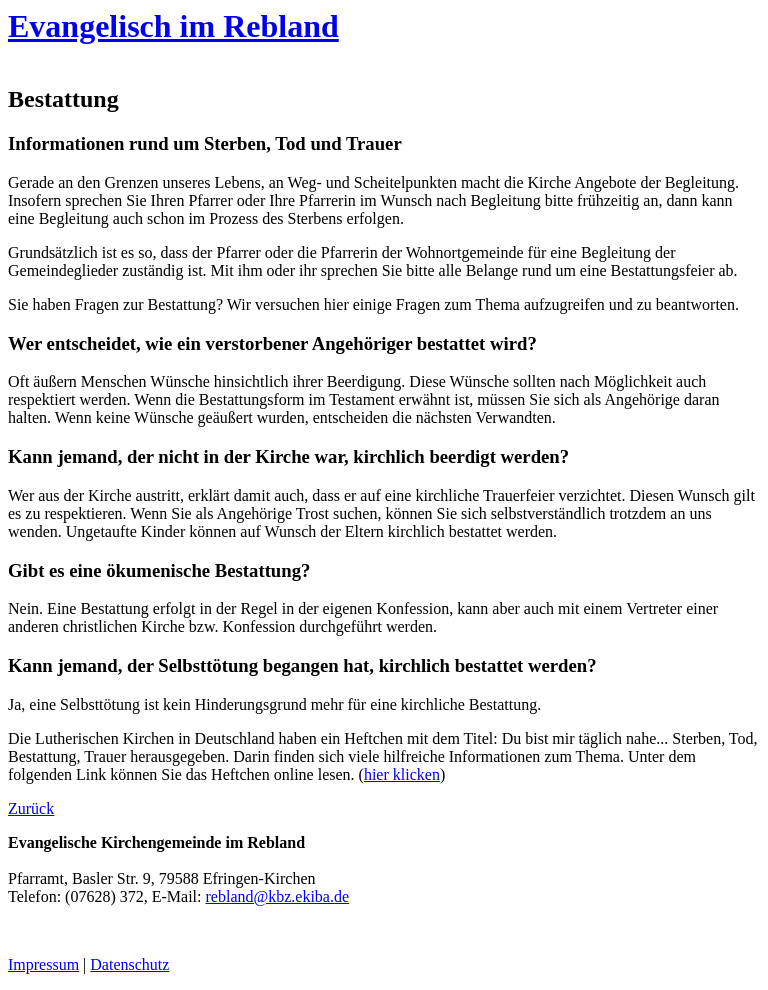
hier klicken (402, 774)
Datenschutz (129, 964)
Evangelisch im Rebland (173, 26)
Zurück (31, 808)
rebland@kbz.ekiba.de (278, 896)
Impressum (43, 964)
